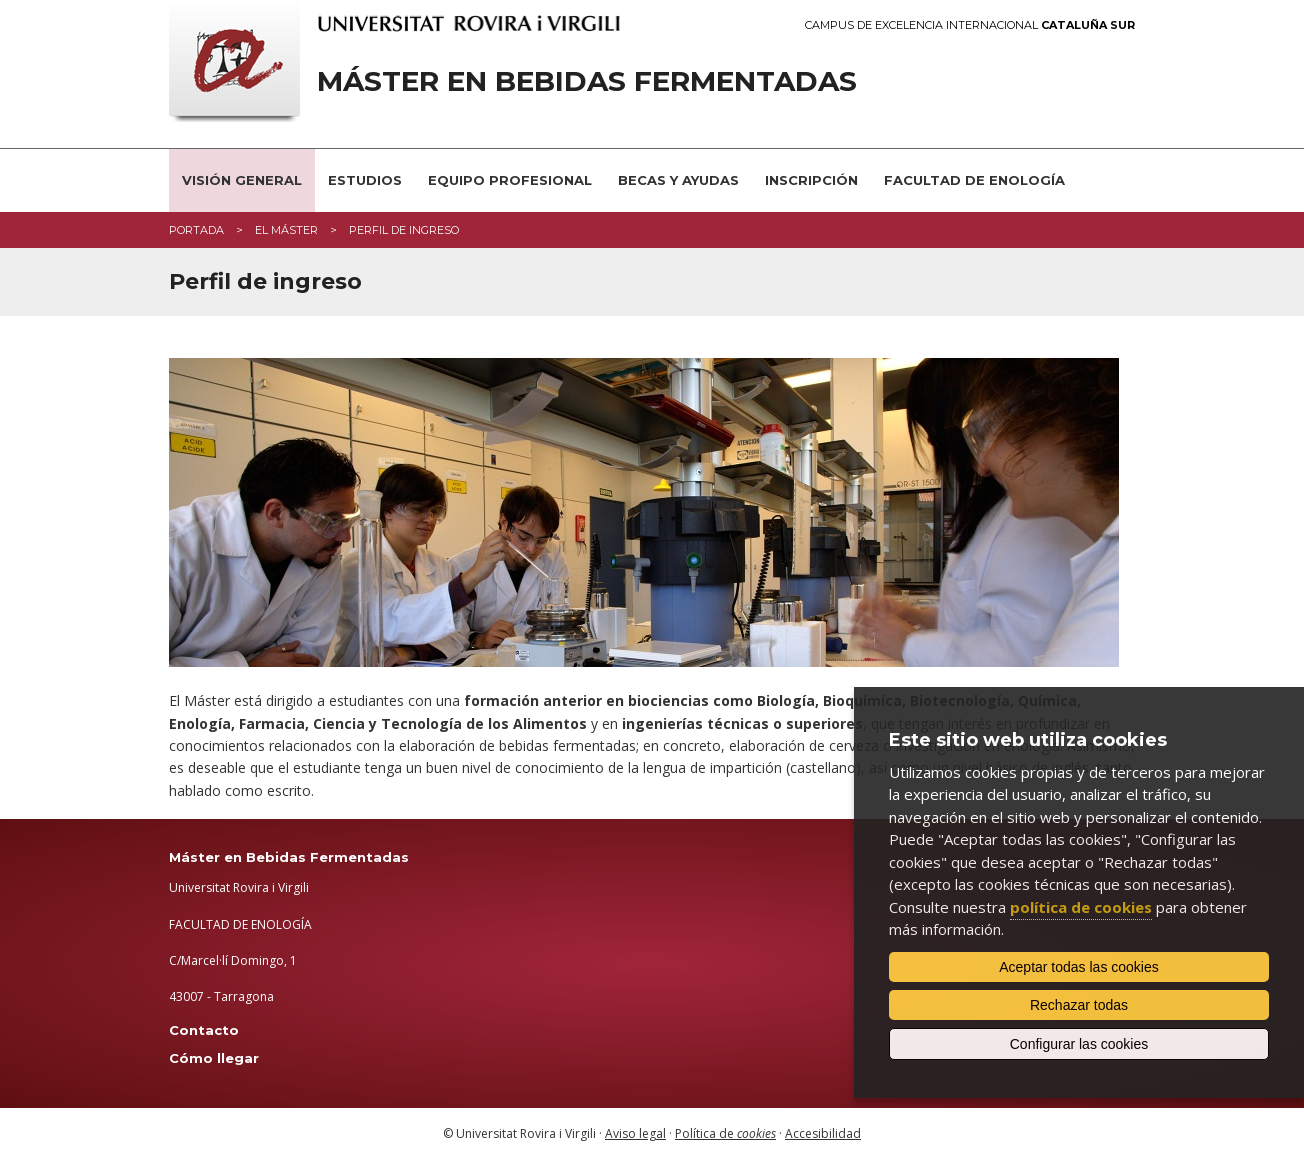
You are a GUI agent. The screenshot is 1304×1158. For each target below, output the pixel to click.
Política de (725, 1133)
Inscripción (811, 180)
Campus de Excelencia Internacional (970, 25)
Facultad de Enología (974, 180)
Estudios (365, 180)
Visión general (242, 180)
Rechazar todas (1079, 1005)
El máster (286, 230)
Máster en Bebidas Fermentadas (587, 81)
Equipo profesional (510, 180)
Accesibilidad (823, 1133)
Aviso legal (635, 1133)
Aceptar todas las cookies (1079, 967)
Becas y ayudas (678, 180)
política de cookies (1081, 907)
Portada (196, 230)
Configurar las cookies (1079, 1044)
